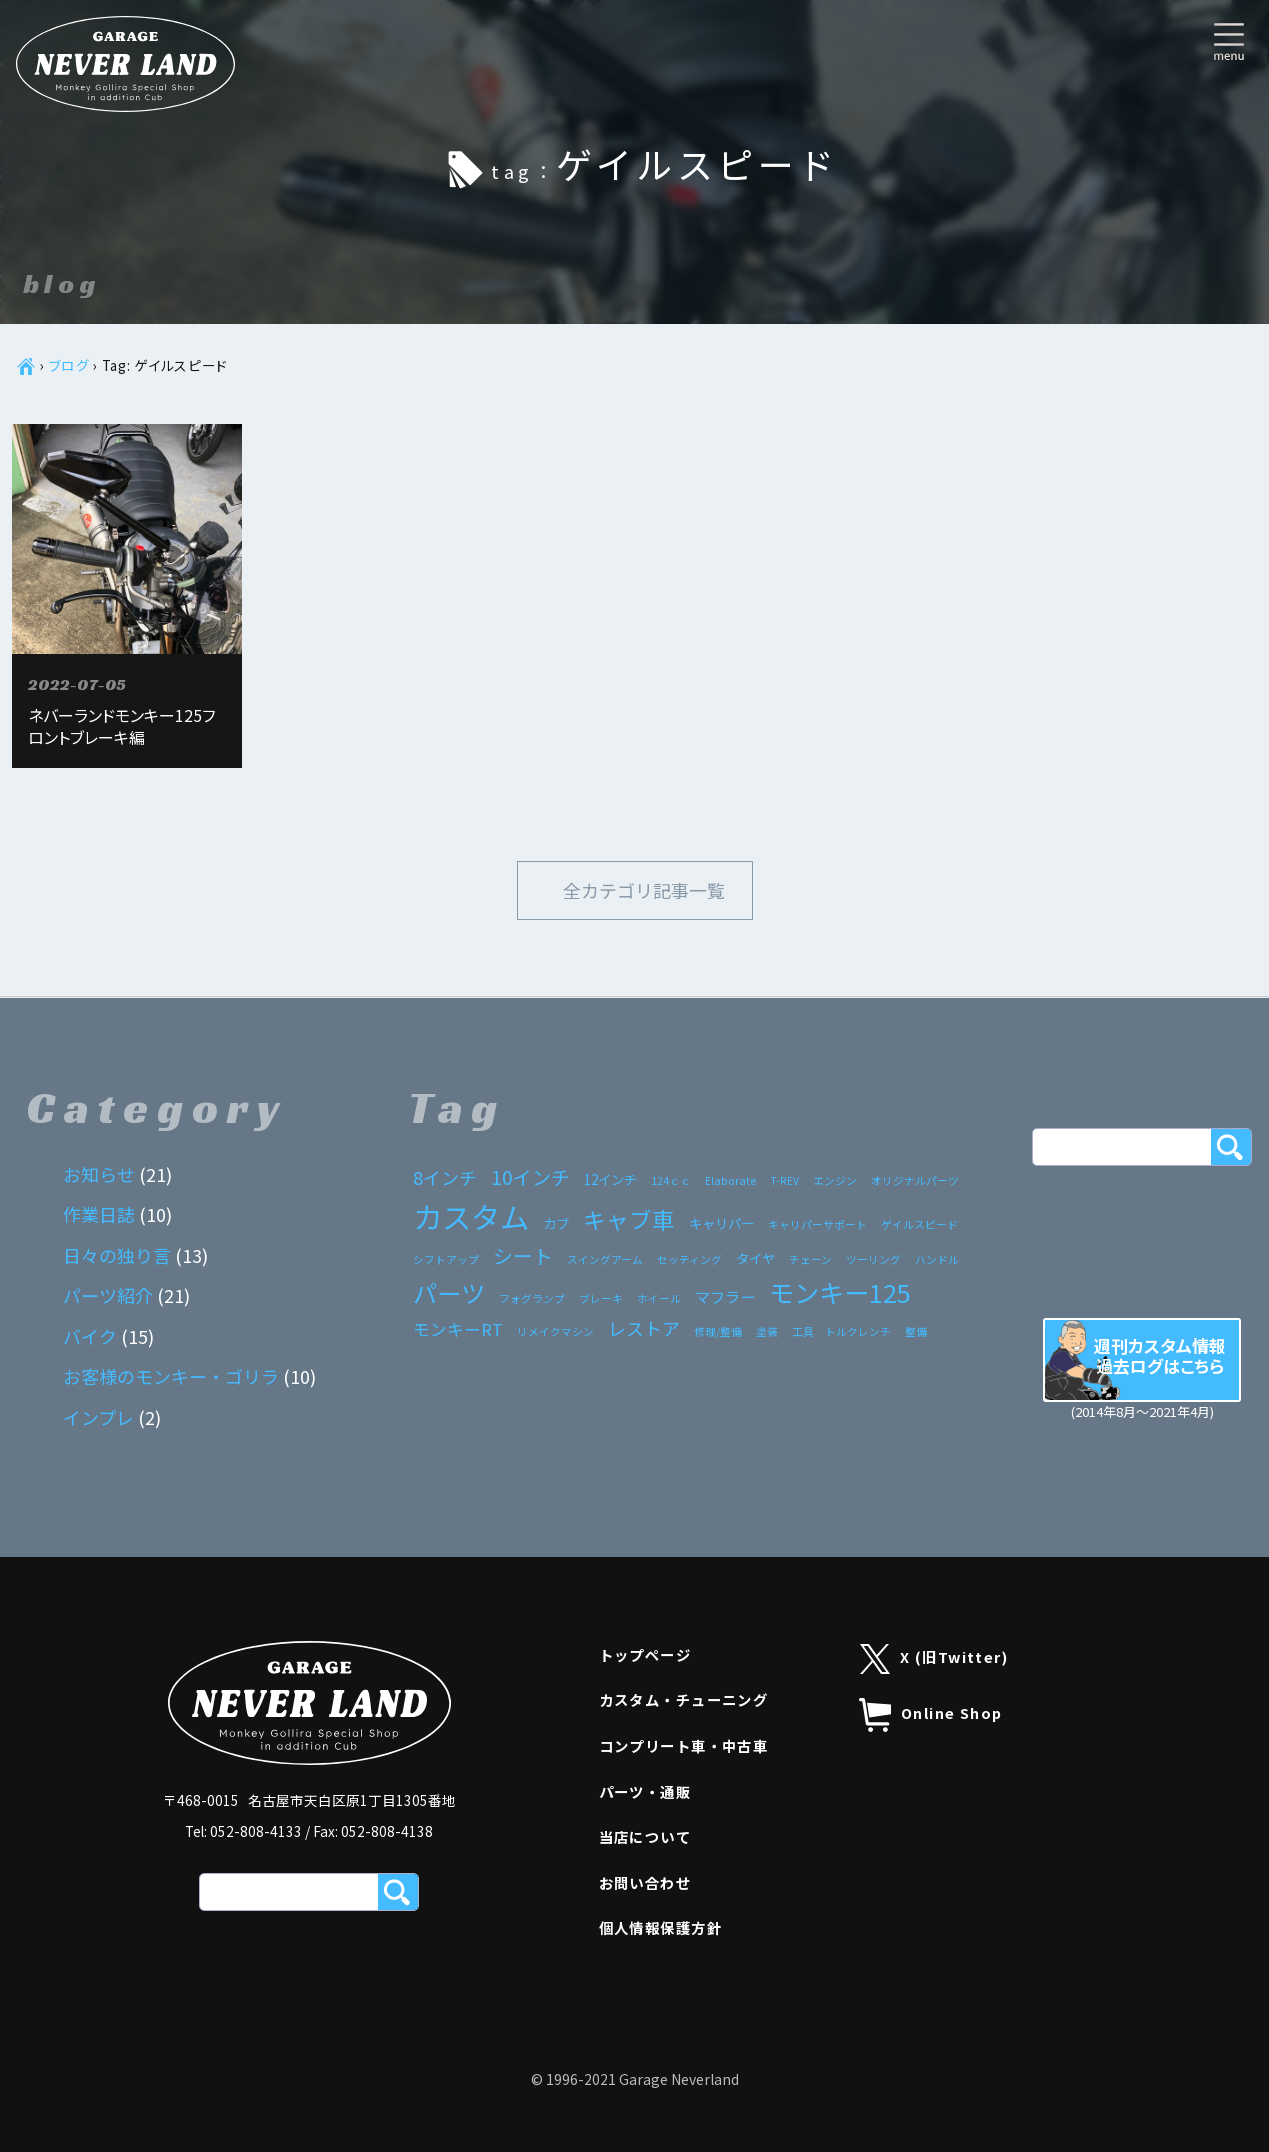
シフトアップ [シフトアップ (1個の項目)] (446, 1259)
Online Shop (931, 1715)
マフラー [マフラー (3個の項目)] (725, 1296)
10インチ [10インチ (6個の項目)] (530, 1176)
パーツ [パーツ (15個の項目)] (449, 1292)
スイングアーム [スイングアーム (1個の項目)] (605, 1259)
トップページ (645, 1654)
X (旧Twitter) (934, 1659)
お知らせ (99, 1174)
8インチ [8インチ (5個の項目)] (445, 1177)
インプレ (98, 1417)
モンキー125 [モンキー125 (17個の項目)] (840, 1292)
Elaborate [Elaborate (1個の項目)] (730, 1180)
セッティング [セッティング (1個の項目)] (689, 1259)
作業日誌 (99, 1214)
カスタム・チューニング (684, 1699)
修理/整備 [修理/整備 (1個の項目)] (718, 1331)
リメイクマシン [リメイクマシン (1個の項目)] (555, 1331)
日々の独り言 (117, 1255)
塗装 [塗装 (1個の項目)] (767, 1331)
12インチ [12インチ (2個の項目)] (610, 1179)
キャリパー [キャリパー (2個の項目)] (721, 1223)
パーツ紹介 (108, 1295)
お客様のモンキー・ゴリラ (171, 1376)
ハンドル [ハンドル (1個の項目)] (937, 1259)
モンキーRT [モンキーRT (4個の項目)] (458, 1329)
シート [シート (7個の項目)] (523, 1255)
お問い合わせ (645, 1882)
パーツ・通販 (645, 1791)
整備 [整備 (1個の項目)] (916, 1331)
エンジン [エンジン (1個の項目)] (835, 1180)
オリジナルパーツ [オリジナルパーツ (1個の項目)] (915, 1180)
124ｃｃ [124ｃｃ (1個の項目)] (671, 1180)
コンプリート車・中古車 (684, 1745)
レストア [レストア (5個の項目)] (644, 1328)
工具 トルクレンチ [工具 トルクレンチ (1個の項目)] (841, 1331)
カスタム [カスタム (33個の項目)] (471, 1216)
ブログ (69, 365)
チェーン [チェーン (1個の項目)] (810, 1259)
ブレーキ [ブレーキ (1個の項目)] (601, 1298)
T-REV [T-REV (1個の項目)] (784, 1180)
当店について (645, 1836)
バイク (90, 1336)
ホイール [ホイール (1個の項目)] (659, 1298)
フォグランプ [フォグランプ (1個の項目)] (532, 1298)
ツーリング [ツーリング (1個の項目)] (873, 1259)
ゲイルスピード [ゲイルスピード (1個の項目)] (919, 1224)
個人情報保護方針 (661, 1927)
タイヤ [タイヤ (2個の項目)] (755, 1258)
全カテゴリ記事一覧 (644, 890)
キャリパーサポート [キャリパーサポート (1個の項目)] (817, 1224)
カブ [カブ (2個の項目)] (556, 1223)
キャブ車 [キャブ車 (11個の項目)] (629, 1219)
